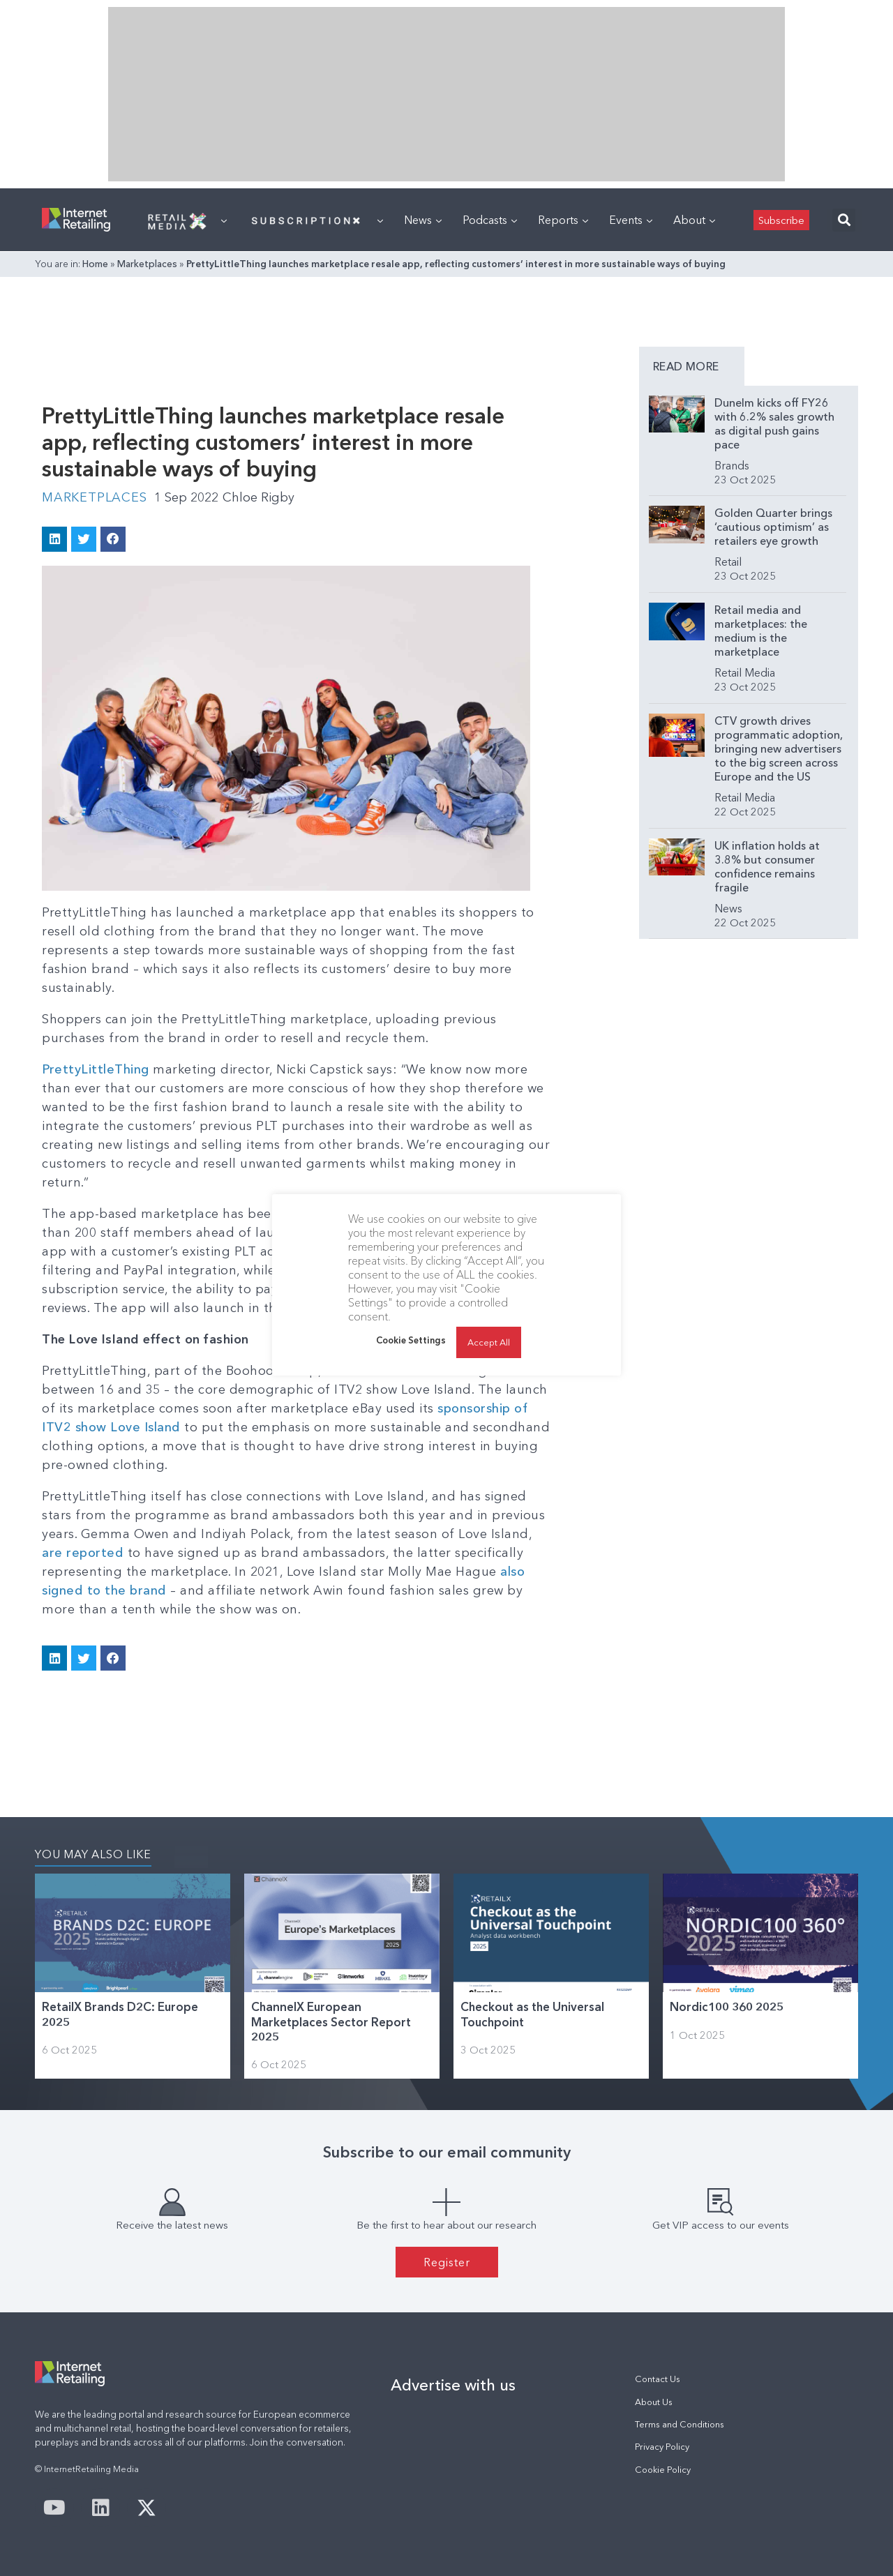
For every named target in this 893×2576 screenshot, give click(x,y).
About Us (654, 2402)
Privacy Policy (662, 2446)
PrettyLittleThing (95, 1069)
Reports (563, 220)
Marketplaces (147, 263)
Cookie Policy (663, 2469)
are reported (85, 1552)
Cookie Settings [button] (411, 1340)
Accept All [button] (488, 1342)
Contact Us (657, 2379)
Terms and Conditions (679, 2424)
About (694, 220)
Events (630, 220)
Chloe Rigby (258, 497)
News (423, 220)
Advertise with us (453, 2385)
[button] (843, 220)
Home (95, 263)
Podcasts (490, 220)
